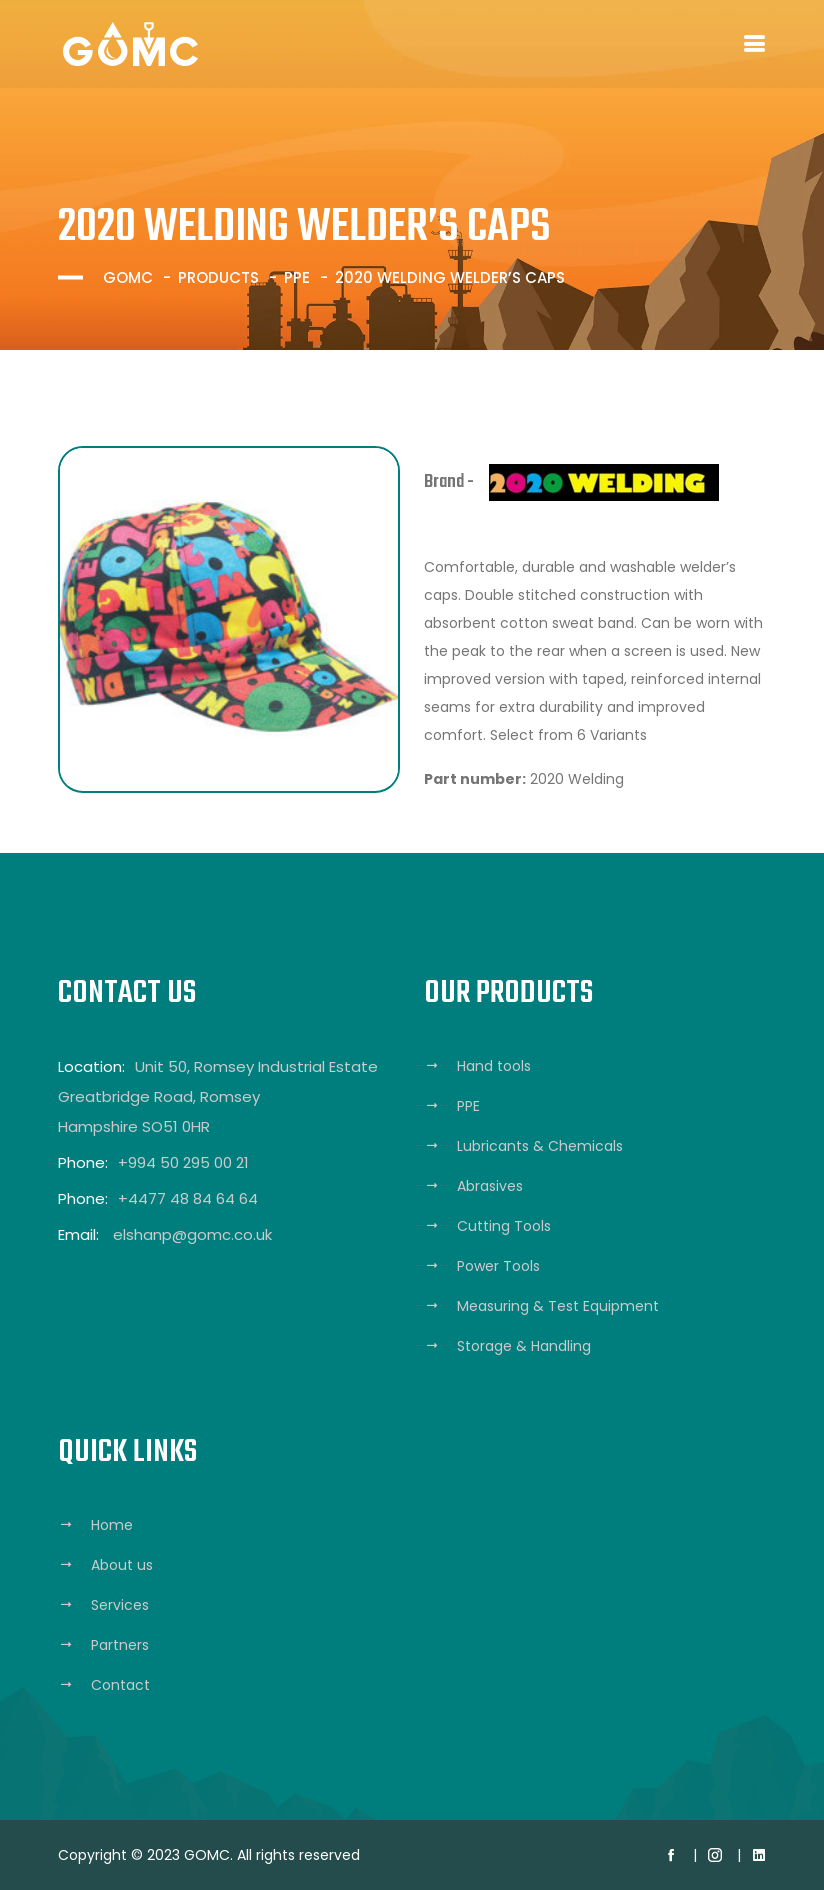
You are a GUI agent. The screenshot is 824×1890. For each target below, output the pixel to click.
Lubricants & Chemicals (540, 1146)
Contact (120, 1685)
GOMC (128, 277)
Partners (120, 1645)
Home (112, 1525)
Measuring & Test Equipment (558, 1306)
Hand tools (494, 1066)
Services (120, 1605)
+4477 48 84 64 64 (188, 1198)
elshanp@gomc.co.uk (192, 1234)
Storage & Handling (524, 1346)
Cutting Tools (504, 1226)
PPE (297, 277)
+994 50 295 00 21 (183, 1162)
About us (122, 1565)
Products (218, 277)
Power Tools (498, 1266)
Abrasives (490, 1186)
